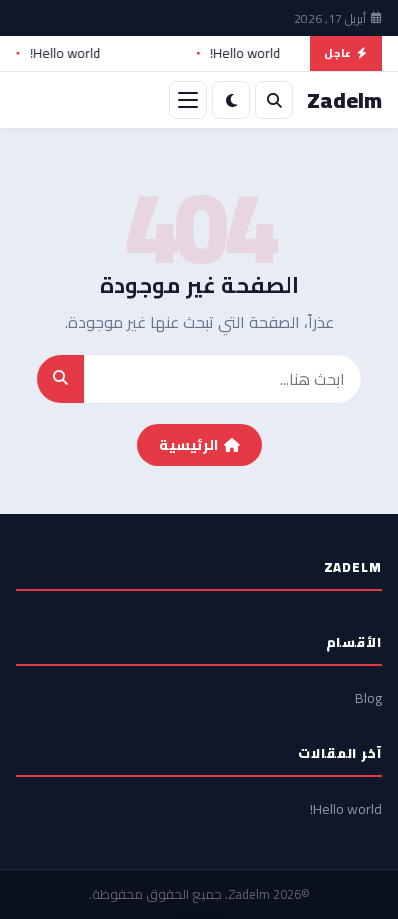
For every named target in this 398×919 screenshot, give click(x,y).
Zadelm (249, 894)
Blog (368, 698)
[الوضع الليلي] (231, 100)
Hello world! (239, 54)
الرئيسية (199, 445)
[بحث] (274, 100)
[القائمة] (188, 100)
